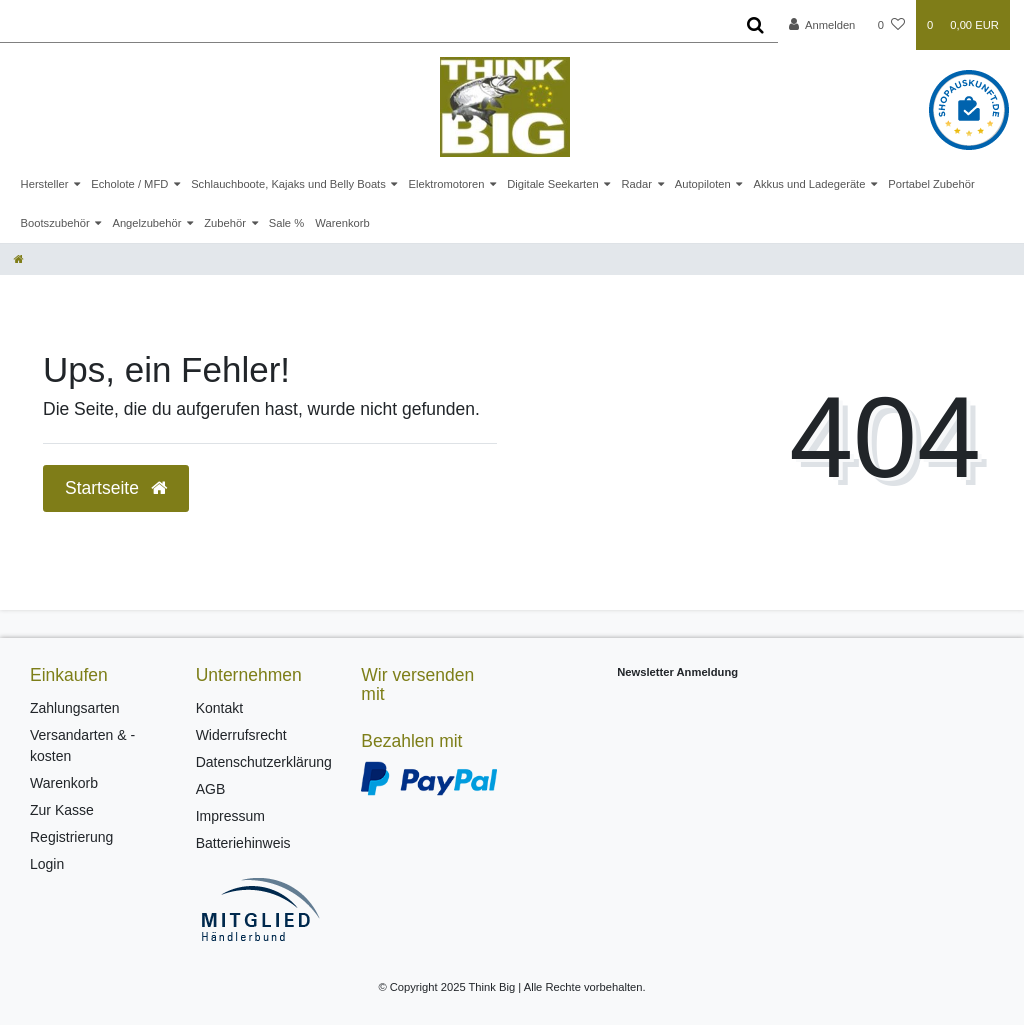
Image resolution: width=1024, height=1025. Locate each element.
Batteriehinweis (243, 843)
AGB (211, 789)
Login (47, 864)
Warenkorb (342, 223)
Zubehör (225, 223)
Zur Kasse (62, 810)
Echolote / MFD (129, 184)
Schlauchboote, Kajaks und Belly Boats (288, 184)
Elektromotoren (447, 184)
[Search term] (366, 25)
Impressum (230, 816)
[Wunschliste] (891, 25)
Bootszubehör (55, 223)
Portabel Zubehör (931, 184)
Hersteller (45, 184)
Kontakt (219, 708)
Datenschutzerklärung (264, 762)
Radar (636, 184)
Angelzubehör (146, 223)
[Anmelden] (822, 25)
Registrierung (71, 837)
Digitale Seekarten (552, 184)
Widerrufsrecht (241, 735)
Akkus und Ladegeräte (809, 184)
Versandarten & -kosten (82, 745)
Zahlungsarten (75, 708)
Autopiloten (703, 184)
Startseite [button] (116, 488)
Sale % (286, 223)
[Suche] (755, 25)
